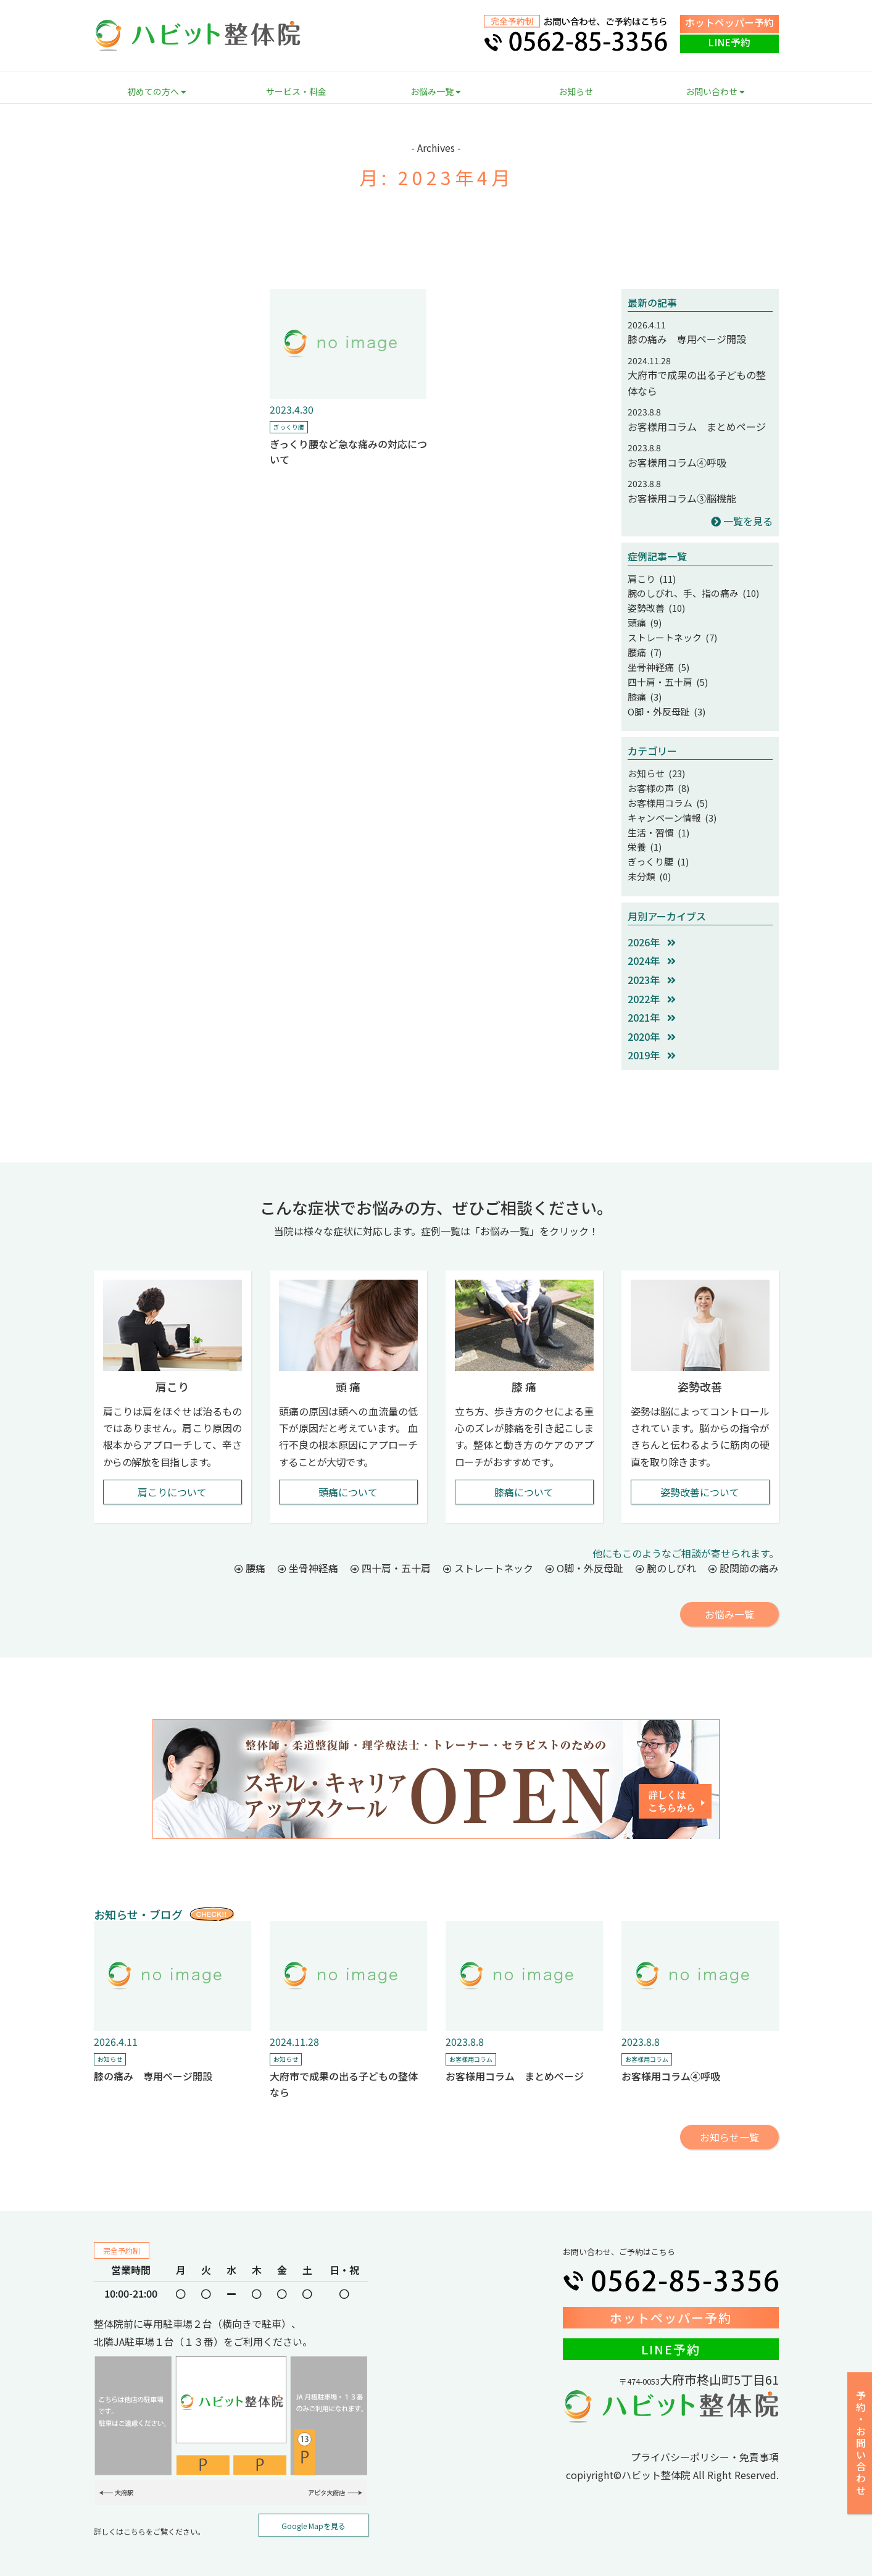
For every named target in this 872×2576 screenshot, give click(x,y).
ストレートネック (488, 1551)
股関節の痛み (743, 1551)
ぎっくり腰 (288, 426)
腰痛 (250, 1551)
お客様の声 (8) (657, 777)
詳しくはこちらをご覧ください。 (149, 2514)
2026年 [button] (652, 925)
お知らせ (575, 91)
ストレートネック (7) (670, 633)
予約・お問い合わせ (860, 2443)
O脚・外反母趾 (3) (664, 702)
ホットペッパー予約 (729, 22)
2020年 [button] (652, 1019)
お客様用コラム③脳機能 (682, 498)
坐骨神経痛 (308, 1551)
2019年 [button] (652, 1038)
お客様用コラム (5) (665, 791)
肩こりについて (172, 1475)
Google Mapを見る (313, 2509)
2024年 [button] (652, 943)
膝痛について (524, 1475)
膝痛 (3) (644, 689)
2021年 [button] (652, 1000)
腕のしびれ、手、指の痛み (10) (689, 592)
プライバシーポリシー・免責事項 (705, 2440)
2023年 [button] (652, 963)
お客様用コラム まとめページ (697, 426)
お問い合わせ (715, 91)
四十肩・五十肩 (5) (665, 675)
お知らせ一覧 (729, 2120)
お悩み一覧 (435, 91)
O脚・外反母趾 (584, 1551)
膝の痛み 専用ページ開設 (687, 338)
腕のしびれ (666, 1551)
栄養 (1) (644, 833)
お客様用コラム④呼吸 (677, 462)
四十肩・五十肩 (391, 1551)
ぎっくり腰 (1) (656, 846)
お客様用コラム (470, 2042)
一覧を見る (742, 521)
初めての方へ (156, 91)
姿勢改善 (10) (655, 605)
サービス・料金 (296, 91)
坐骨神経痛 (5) (657, 661)
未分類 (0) (648, 860)
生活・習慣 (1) (657, 819)
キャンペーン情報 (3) (669, 805)
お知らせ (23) (655, 763)
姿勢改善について (699, 1475)
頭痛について (348, 1475)
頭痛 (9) (644, 620)
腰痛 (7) (644, 647)
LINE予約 (729, 42)
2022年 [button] (652, 982)
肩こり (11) (650, 578)
